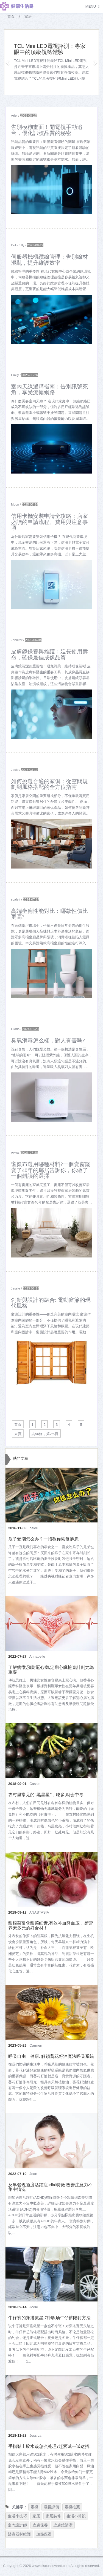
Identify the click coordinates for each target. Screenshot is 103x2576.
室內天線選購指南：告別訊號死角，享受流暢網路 (49, 389)
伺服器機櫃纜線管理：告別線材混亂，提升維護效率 (49, 260)
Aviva (15, 1152)
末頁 (17, 1434)
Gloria (15, 1029)
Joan (33, 2174)
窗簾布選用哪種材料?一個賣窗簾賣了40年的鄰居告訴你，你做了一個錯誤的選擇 (50, 1170)
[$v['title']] (51, 189)
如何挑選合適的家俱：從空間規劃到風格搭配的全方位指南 (49, 784)
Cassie (34, 1784)
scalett (15, 899)
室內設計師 (17, 2525)
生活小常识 (76, 2516)
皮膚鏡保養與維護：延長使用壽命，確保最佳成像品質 (49, 654)
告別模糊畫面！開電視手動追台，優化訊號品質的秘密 (46, 130)
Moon (15, 504)
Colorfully (17, 245)
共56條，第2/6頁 (45, 1434)
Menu (90, 6)
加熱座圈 (44, 2534)
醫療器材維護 (19, 2534)
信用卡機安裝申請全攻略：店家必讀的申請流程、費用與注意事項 (49, 522)
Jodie (33, 2307)
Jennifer (17, 640)
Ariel (14, 115)
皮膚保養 (40, 2525)
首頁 (11, 17)
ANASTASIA (39, 1912)
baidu (33, 1528)
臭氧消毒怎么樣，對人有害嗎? (48, 1040)
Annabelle (37, 1656)
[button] (8, 62)
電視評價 (51, 2507)
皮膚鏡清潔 (63, 2525)
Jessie (15, 1288)
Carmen (35, 2045)
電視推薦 (72, 2507)
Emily (15, 375)
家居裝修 (53, 2516)
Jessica (35, 2435)
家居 (36, 2516)
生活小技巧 (17, 2516)
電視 (34, 2507)
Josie (14, 769)
